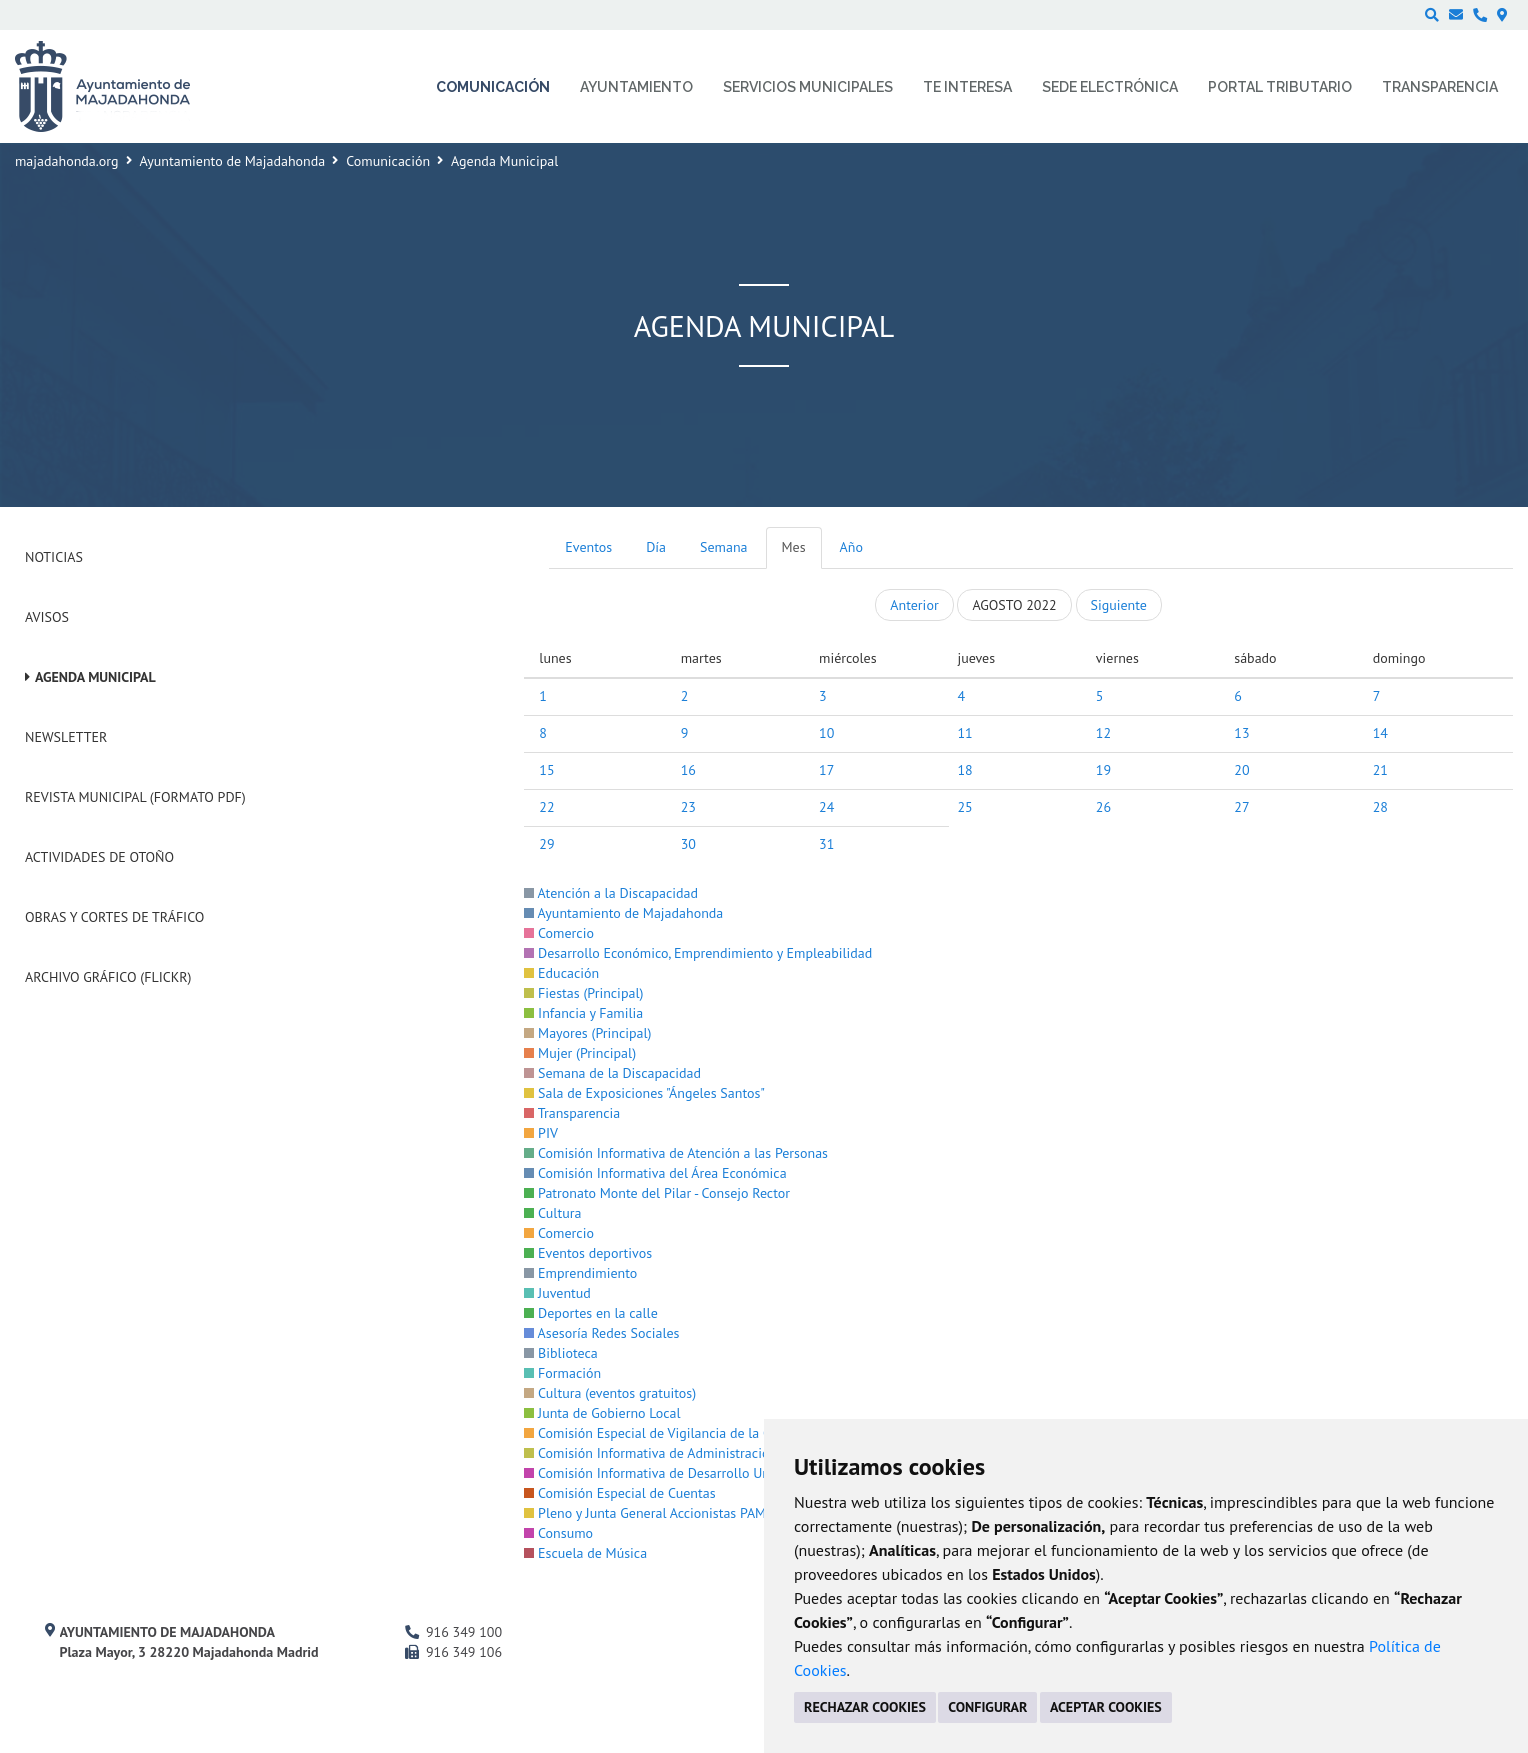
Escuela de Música (585, 1553)
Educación (561, 973)
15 (546, 770)
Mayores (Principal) (587, 1033)
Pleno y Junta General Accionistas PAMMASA (662, 1513)
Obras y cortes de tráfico (114, 917)
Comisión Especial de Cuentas (619, 1493)
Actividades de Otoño (99, 857)
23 (688, 807)
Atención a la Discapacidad (611, 893)
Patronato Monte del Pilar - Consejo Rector (657, 1193)
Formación (562, 1373)
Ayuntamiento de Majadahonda (233, 161)
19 (1103, 770)
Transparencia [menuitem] (1440, 87)
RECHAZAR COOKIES (865, 1707)
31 (826, 844)
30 (688, 844)
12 (1103, 733)
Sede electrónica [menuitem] (1110, 87)
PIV (541, 1133)
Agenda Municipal (95, 677)
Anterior (914, 605)
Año (851, 547)
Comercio (559, 933)
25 (964, 807)
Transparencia (572, 1113)
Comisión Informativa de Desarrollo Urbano (660, 1473)
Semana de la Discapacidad (612, 1073)
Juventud (557, 1293)
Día (656, 547)
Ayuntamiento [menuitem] (636, 87)
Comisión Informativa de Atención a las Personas (676, 1153)
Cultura (552, 1213)
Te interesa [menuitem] (967, 87)
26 (1103, 807)
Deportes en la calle (590, 1313)
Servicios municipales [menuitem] (808, 87)
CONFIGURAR (987, 1707)
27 (1241, 807)
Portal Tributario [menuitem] (1280, 87)
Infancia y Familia (583, 1013)
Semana (723, 547)
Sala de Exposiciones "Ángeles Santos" (644, 1093)
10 (826, 733)
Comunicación (388, 161)
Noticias (54, 557)
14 (1380, 733)
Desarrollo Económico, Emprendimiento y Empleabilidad (698, 953)
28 (1380, 807)
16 (688, 770)
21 (1380, 770)
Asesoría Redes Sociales (601, 1333)
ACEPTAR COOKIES (1106, 1707)
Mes (794, 547)
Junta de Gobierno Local (602, 1413)
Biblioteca (560, 1353)
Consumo (558, 1533)
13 (1241, 733)
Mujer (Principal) (580, 1053)
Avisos (47, 617)
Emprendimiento (580, 1273)
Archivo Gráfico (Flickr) (108, 977)
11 (964, 733)
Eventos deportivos (588, 1253)
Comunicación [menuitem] (493, 87)
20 (1241, 770)
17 (826, 770)
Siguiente (1119, 605)
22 (546, 807)
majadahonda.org (67, 161)
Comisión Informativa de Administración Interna (673, 1453)
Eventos (588, 547)
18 (964, 770)
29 (546, 844)
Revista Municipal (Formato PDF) (135, 797)
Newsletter (66, 737)
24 (826, 807)
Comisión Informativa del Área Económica (655, 1173)
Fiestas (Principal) (583, 993)
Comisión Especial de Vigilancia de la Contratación (681, 1433)
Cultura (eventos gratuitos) (610, 1393)
